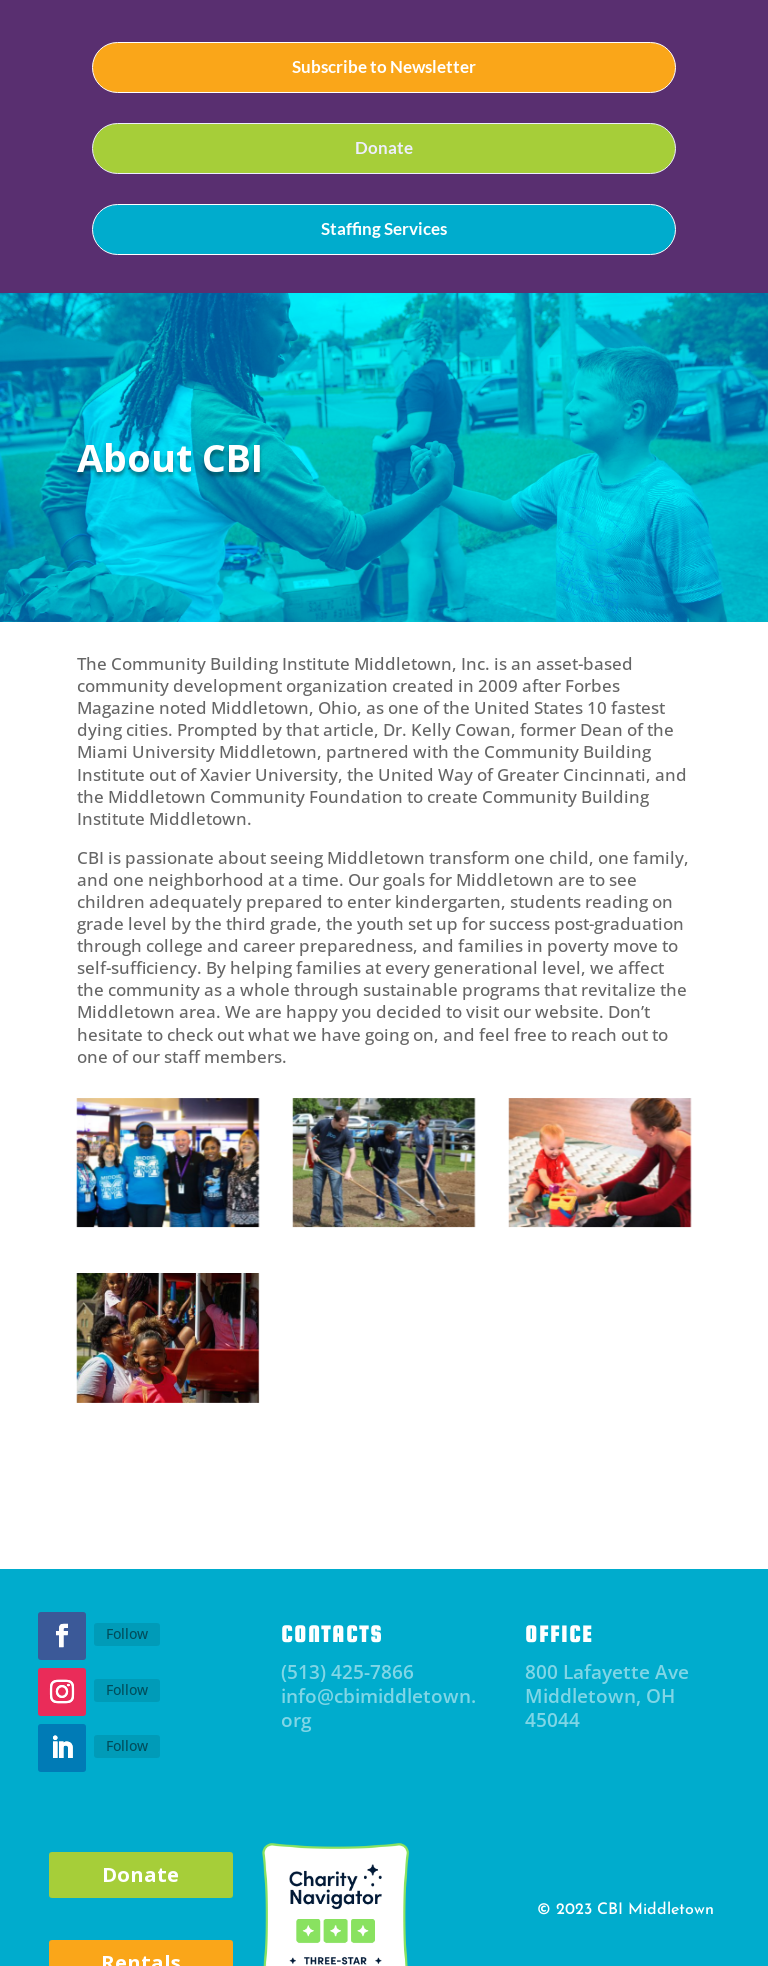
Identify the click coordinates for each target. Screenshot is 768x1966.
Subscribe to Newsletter (384, 66)
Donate (384, 147)
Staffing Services (384, 228)
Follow (127, 1633)
